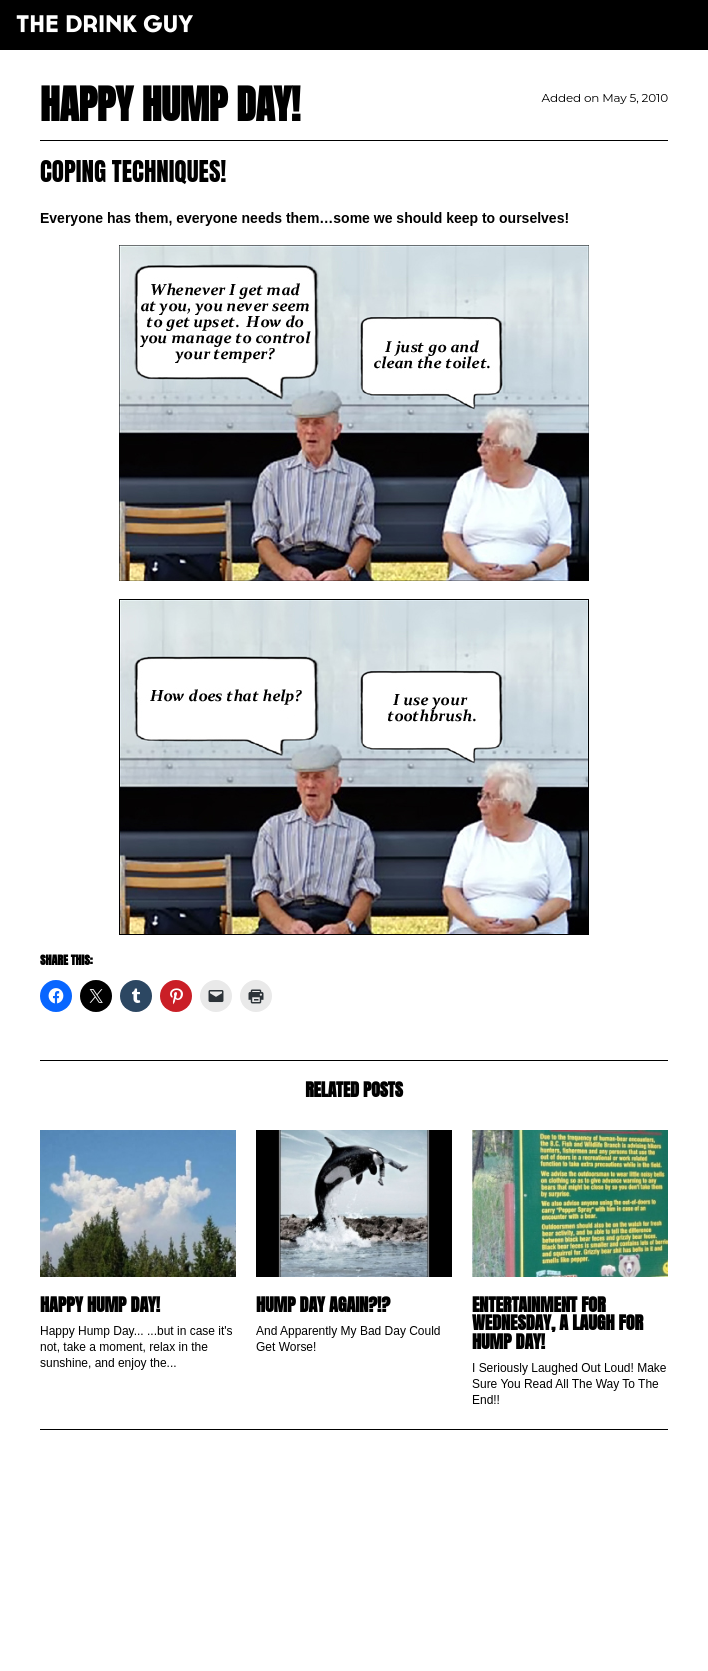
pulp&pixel (379, 1631)
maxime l (381, 1644)
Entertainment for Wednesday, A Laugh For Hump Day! (557, 1323)
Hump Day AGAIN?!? (323, 1304)
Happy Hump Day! (100, 1304)
